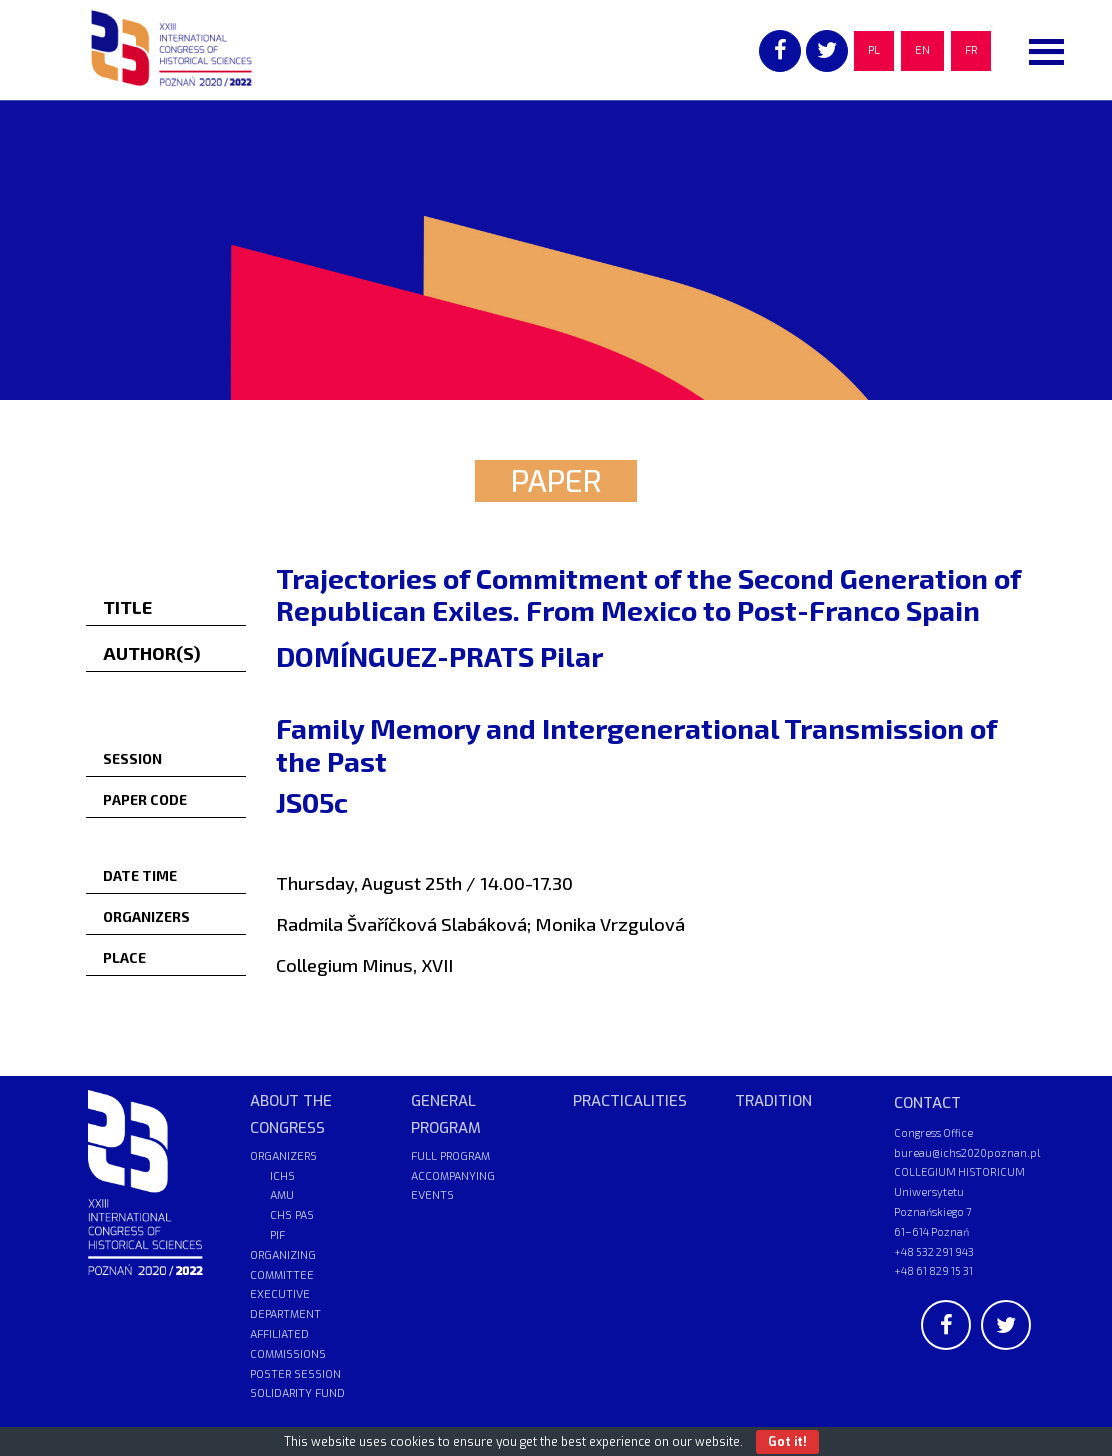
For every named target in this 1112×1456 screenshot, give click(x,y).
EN (922, 50)
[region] (556, 250)
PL (874, 50)
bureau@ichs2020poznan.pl (967, 1152)
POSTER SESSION (295, 1374)
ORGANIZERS (283, 1156)
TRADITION (773, 1101)
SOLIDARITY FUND (297, 1393)
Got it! (787, 1442)
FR (971, 50)
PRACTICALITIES (630, 1101)
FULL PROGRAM (450, 1156)
